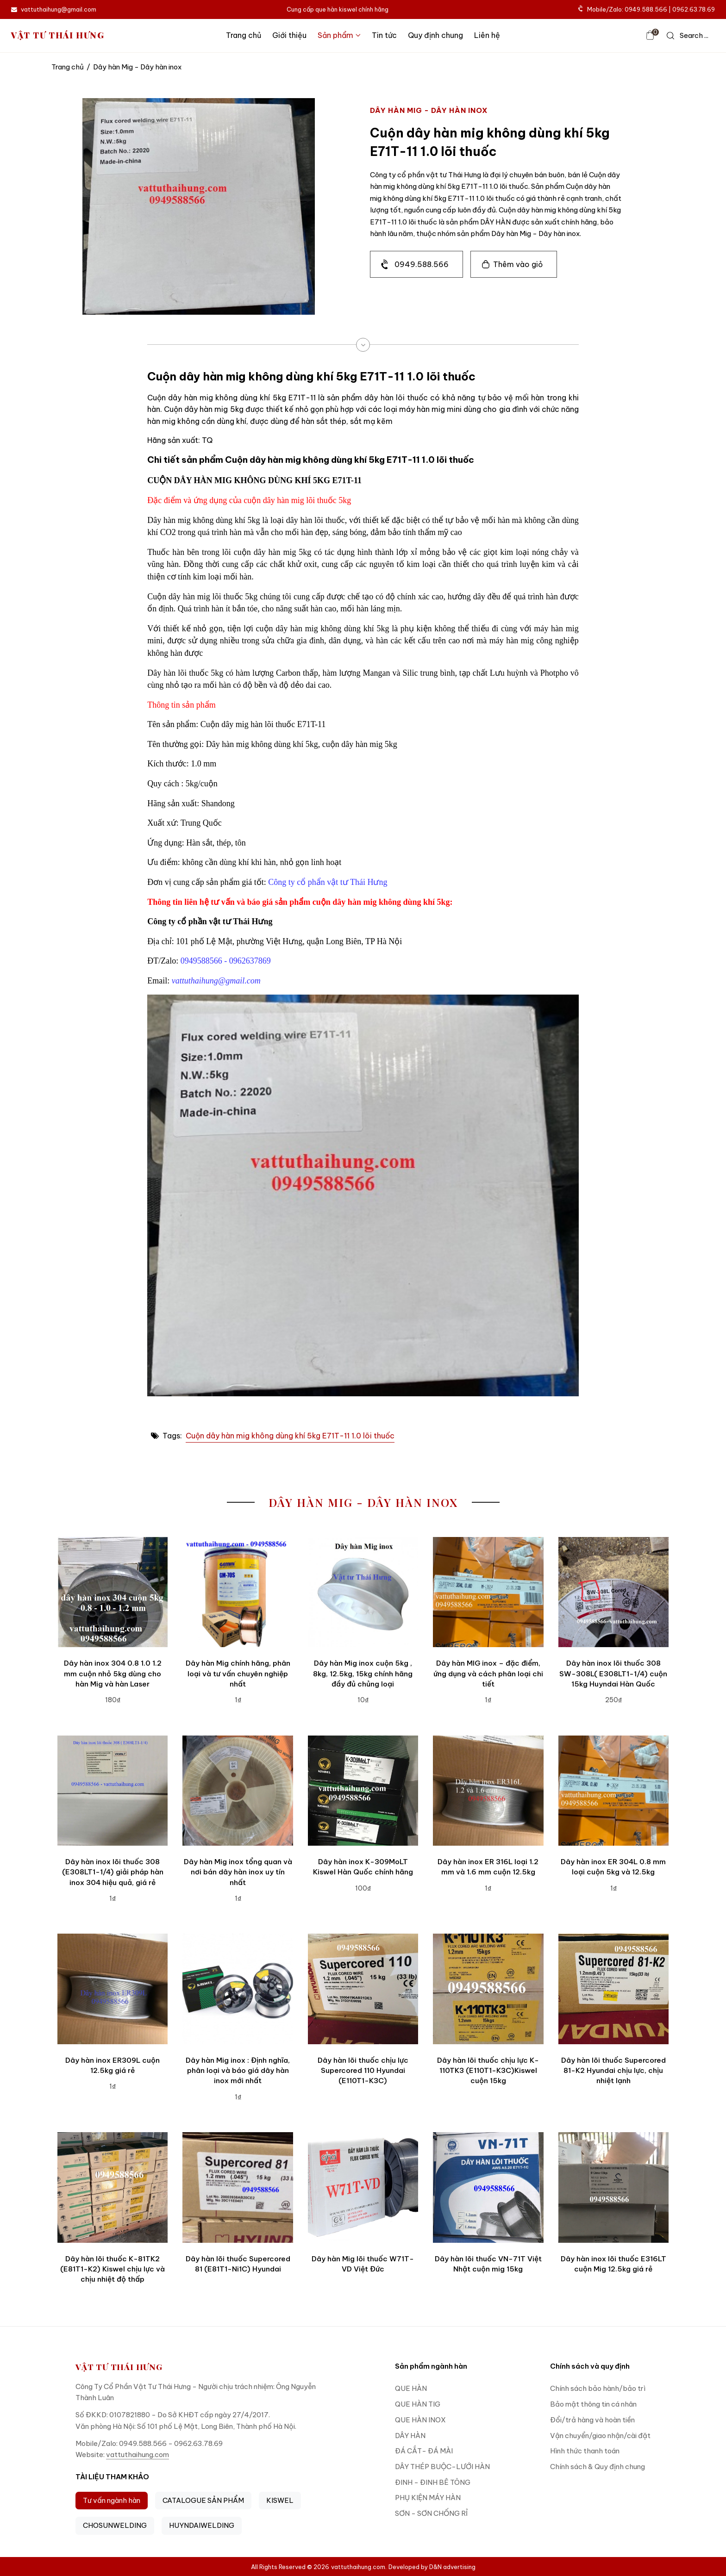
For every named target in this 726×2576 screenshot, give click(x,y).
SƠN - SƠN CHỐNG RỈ (431, 2513)
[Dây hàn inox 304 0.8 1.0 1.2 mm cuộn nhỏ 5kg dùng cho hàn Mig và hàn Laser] (112, 1592)
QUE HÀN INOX (420, 2419)
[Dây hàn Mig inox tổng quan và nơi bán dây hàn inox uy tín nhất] (237, 1791)
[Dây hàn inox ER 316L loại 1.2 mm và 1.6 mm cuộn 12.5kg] (488, 1791)
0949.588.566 (421, 264)
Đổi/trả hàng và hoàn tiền (592, 2419)
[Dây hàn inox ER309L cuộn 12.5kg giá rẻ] (112, 1989)
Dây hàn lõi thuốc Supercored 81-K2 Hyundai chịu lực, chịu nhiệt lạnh (613, 2070)
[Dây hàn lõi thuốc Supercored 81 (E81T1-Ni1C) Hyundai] (237, 2187)
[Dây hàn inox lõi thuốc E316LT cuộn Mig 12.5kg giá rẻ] (613, 2187)
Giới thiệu (289, 35)
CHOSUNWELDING (115, 2525)
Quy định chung (435, 35)
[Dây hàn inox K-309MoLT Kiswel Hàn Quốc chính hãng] (363, 1791)
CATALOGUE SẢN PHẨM (203, 2500)
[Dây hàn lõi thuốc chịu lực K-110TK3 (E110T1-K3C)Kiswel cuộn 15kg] (488, 1989)
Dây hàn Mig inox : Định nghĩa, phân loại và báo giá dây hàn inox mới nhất (238, 2070)
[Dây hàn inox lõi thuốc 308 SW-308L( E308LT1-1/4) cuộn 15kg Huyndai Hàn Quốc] (613, 1592)
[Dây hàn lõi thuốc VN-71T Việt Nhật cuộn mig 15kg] (488, 2187)
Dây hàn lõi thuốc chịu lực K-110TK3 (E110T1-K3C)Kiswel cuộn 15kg (488, 2070)
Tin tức (384, 35)
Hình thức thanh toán (585, 2450)
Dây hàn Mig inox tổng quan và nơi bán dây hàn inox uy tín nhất (238, 1872)
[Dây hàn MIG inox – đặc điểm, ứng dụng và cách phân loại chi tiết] (488, 1592)
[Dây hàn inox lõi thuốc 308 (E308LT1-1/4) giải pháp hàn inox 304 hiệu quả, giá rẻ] (112, 1791)
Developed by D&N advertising (432, 2566)
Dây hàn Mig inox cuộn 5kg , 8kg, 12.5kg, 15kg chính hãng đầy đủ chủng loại (363, 1673)
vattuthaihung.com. (359, 2566)
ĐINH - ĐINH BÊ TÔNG (432, 2482)
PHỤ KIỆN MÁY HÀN (428, 2497)
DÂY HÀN (410, 2435)
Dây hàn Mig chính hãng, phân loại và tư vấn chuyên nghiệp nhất (238, 1673)
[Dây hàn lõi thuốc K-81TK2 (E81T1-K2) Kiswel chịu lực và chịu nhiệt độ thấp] (112, 2187)
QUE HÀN (411, 2388)
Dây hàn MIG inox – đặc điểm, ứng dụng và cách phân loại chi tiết (488, 1673)
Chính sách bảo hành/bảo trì (597, 2388)
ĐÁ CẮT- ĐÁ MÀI (424, 2450)
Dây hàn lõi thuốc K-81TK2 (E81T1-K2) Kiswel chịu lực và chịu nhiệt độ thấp (112, 2269)
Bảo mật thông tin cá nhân (593, 2404)
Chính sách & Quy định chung (597, 2466)
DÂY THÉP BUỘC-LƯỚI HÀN (442, 2466)
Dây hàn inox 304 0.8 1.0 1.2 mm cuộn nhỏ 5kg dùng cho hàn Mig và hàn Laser (113, 1673)
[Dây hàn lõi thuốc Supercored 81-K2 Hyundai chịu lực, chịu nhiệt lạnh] (613, 1989)
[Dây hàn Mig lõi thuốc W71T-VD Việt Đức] (363, 2187)
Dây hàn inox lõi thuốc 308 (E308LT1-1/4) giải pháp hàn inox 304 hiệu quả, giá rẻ (112, 1872)
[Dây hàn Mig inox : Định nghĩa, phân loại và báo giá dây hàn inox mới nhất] (237, 1989)
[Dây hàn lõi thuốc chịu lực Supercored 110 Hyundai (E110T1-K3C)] (363, 1989)
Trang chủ (243, 35)
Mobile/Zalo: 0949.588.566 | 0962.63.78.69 (647, 9)
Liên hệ (487, 35)
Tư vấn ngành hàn (111, 2500)
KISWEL (280, 2500)
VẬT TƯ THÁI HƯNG (58, 35)
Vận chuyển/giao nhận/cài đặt (600, 2435)
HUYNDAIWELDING (201, 2525)
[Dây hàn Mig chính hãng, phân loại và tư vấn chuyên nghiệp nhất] (237, 1592)
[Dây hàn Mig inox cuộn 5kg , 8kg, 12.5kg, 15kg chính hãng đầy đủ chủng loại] (363, 1592)
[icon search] (687, 35)
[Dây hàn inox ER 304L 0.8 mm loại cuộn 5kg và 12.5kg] (613, 1791)
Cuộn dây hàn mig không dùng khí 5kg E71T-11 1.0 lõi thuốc (290, 1435)
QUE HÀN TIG (417, 2404)
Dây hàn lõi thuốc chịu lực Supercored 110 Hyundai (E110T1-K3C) (363, 2070)
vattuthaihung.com (137, 2454)
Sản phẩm (339, 35)
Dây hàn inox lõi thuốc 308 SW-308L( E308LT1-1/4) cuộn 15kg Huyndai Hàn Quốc (613, 1673)
